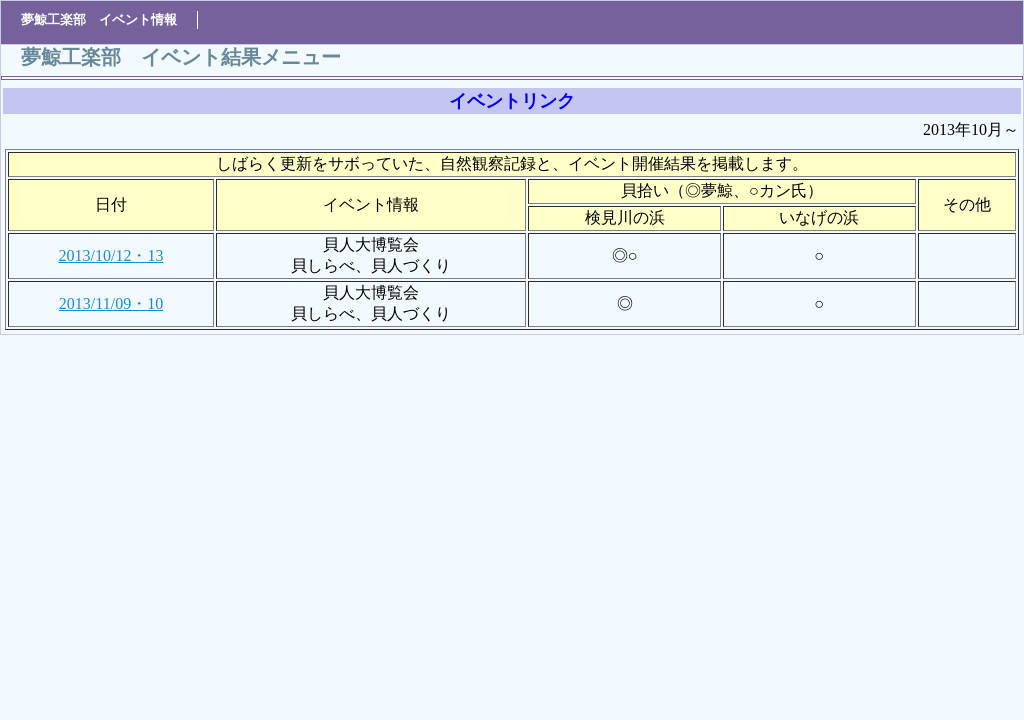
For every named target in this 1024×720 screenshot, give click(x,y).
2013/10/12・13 (111, 255)
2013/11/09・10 (111, 303)
